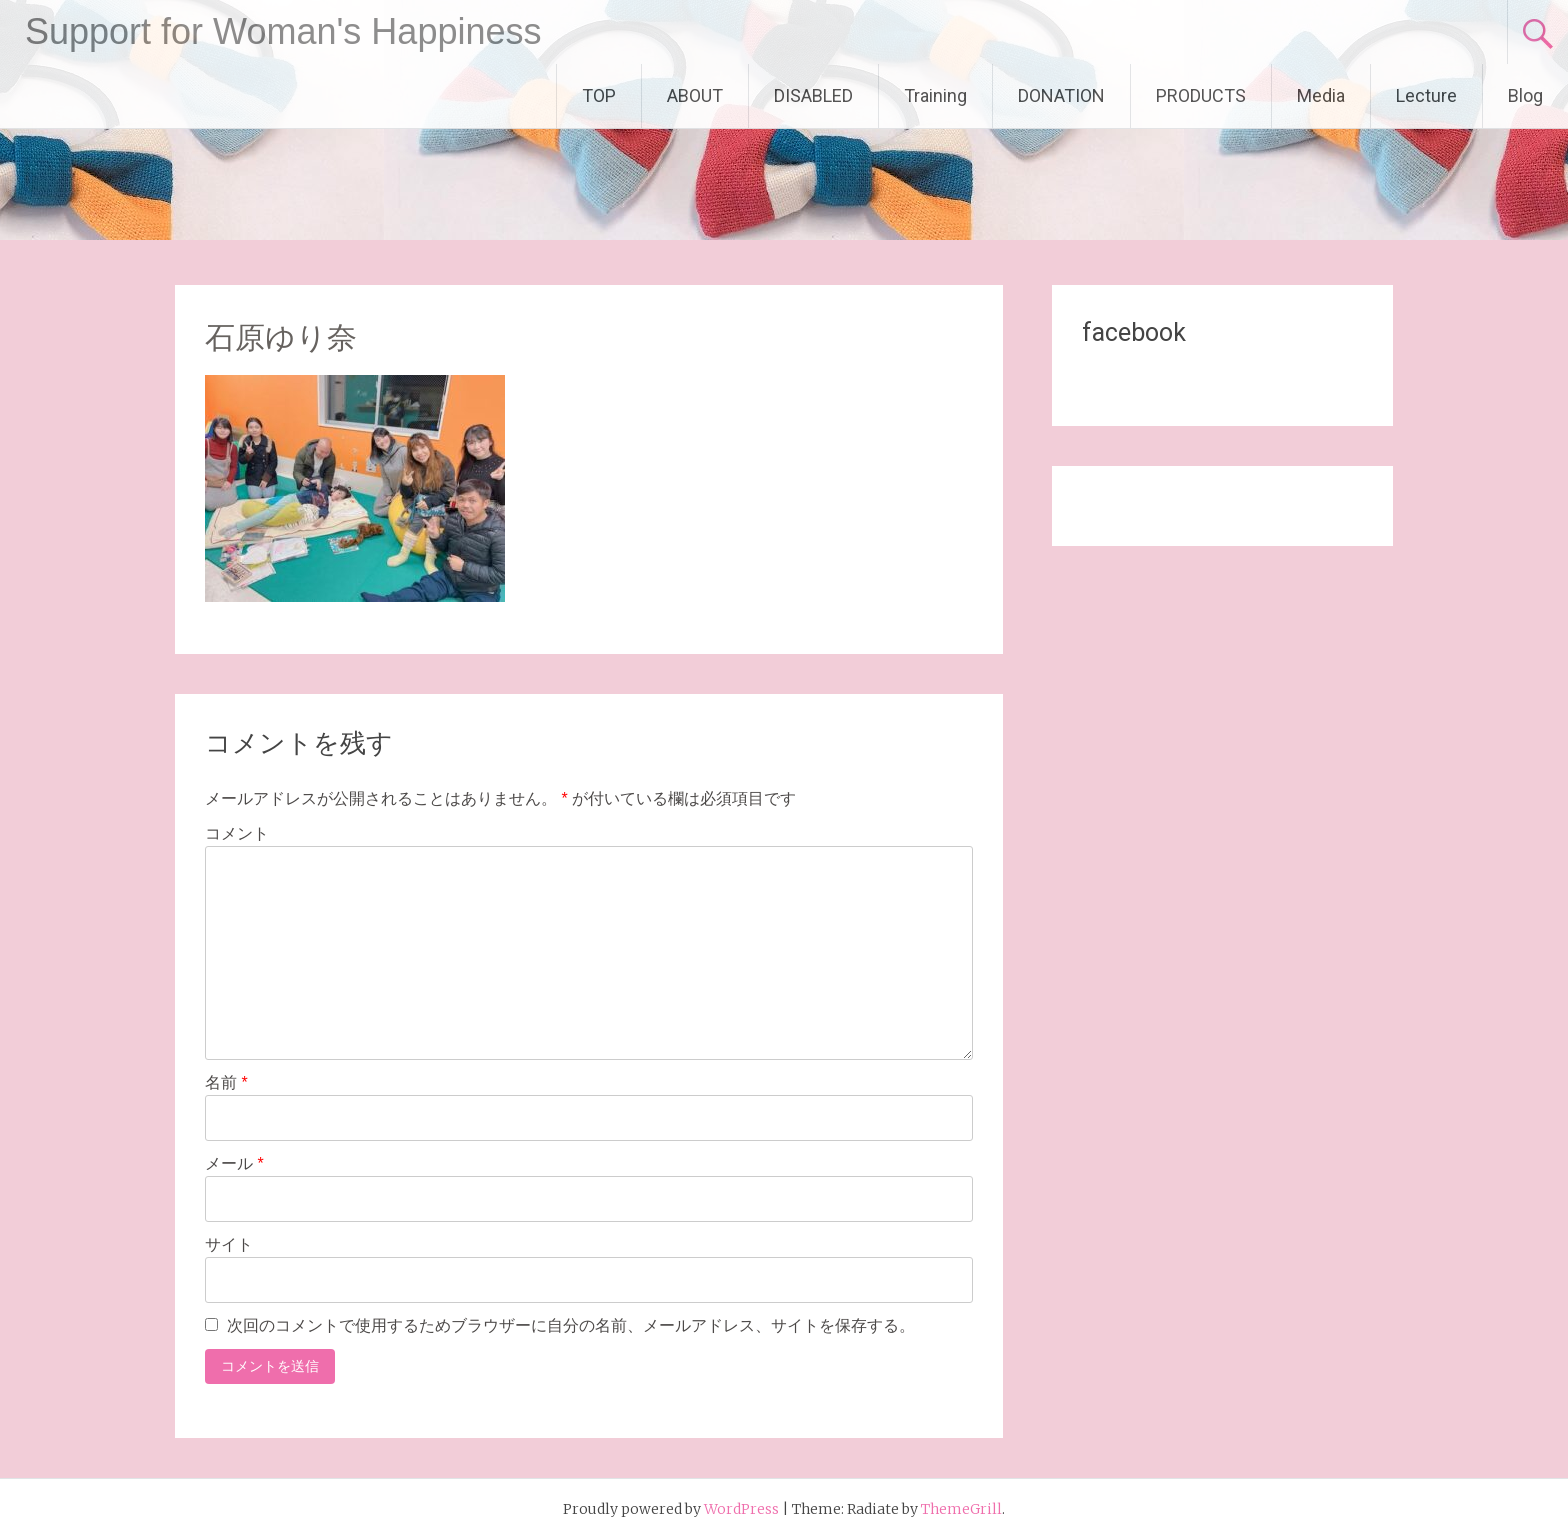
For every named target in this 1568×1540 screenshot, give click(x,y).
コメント (237, 833)
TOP (599, 95)
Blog (1525, 95)
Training (935, 95)
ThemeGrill (961, 1509)
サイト (229, 1244)
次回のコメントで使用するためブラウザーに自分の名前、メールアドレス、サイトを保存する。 (571, 1325)
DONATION (1061, 95)
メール (234, 1163)
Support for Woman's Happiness (283, 31)
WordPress (741, 1509)
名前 (226, 1082)
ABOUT (695, 95)
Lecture (1426, 95)
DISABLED (813, 95)
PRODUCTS (1201, 95)
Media (1321, 95)
